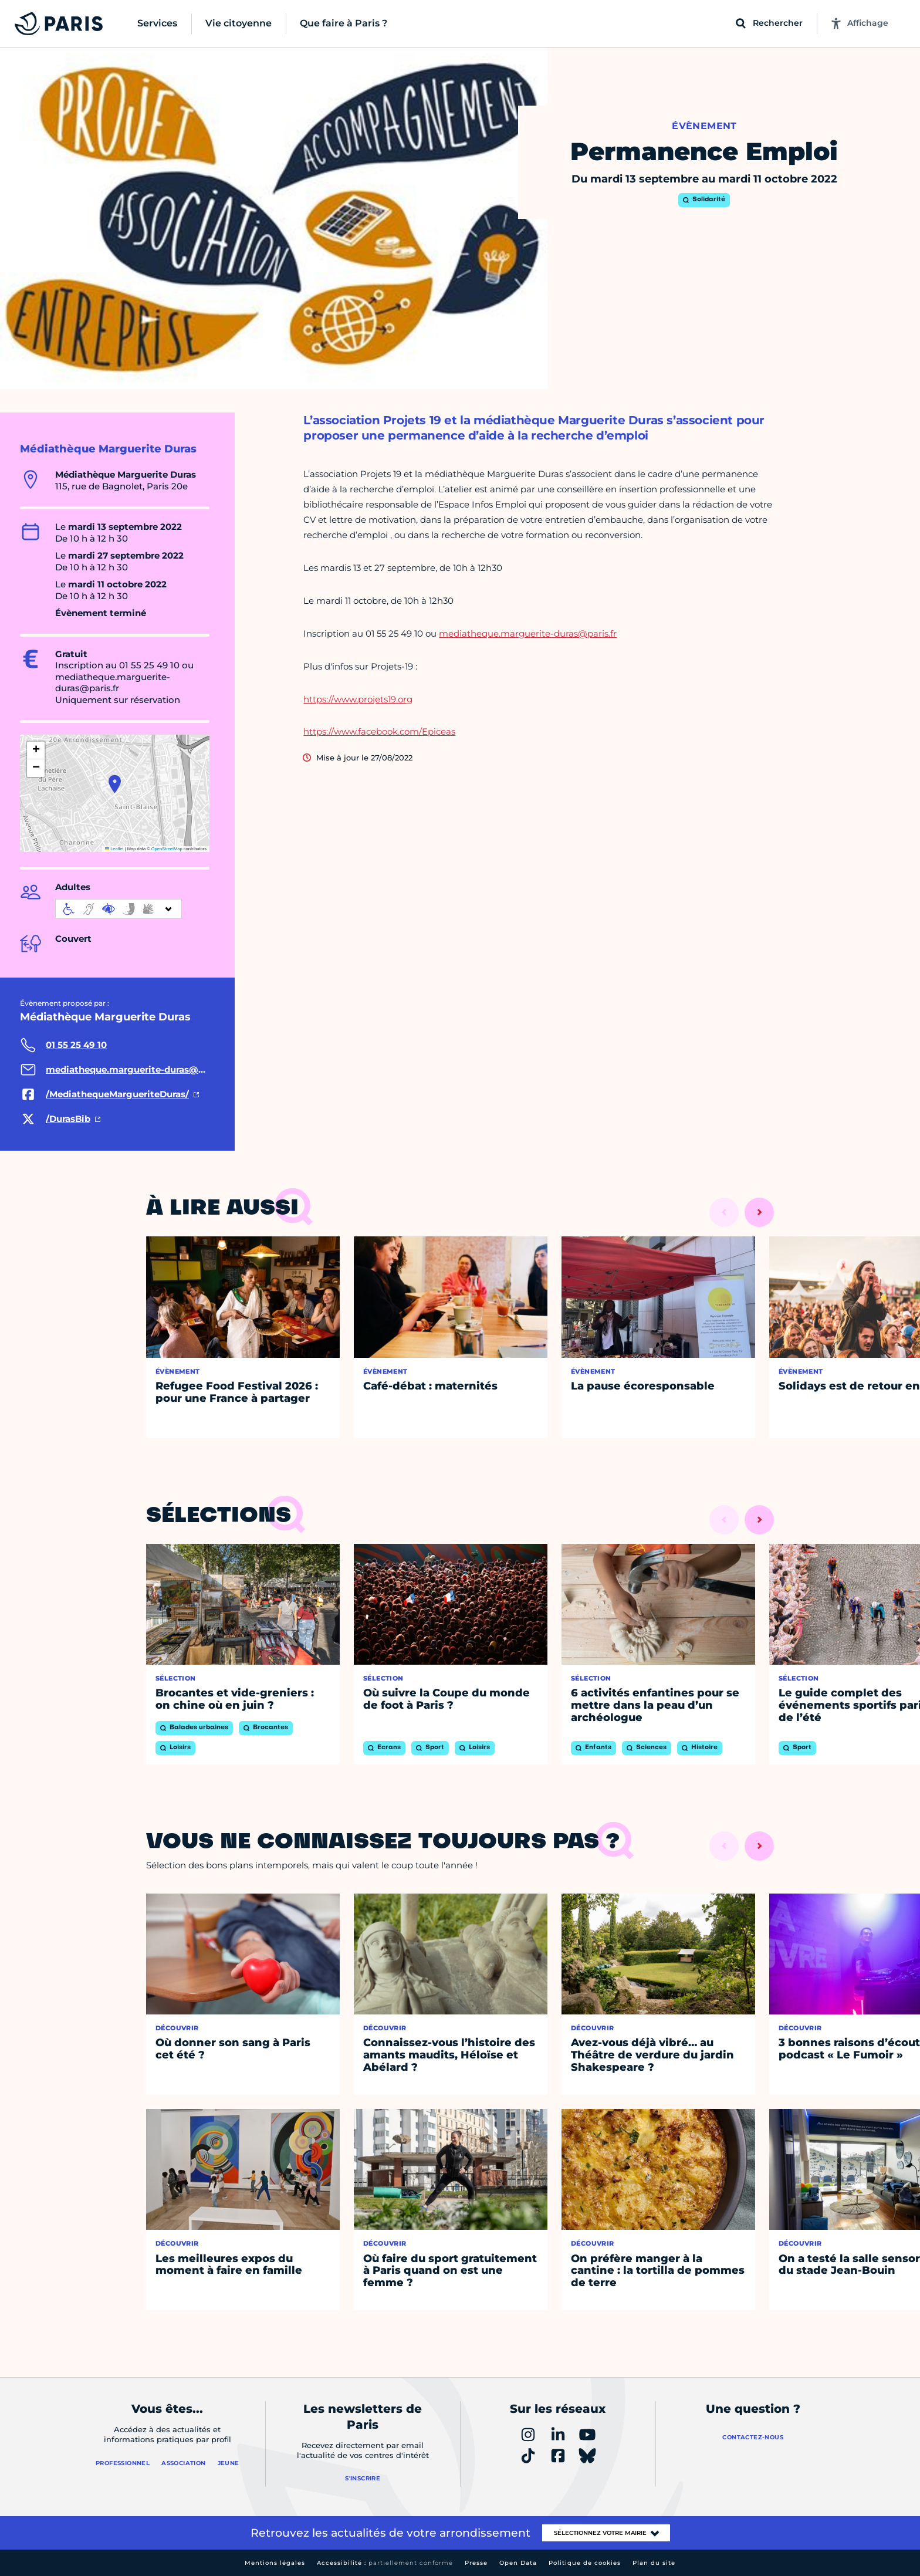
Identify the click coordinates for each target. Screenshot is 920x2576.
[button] (115, 784)
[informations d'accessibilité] (118, 909)
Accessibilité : (385, 2563)
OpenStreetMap (166, 848)
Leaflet (114, 848)
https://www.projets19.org (357, 699)
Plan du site (653, 2563)
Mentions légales (275, 2563)
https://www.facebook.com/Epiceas (379, 731)
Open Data (518, 2563)
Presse (476, 2563)
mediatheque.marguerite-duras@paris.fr (528, 633)
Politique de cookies (585, 2563)
